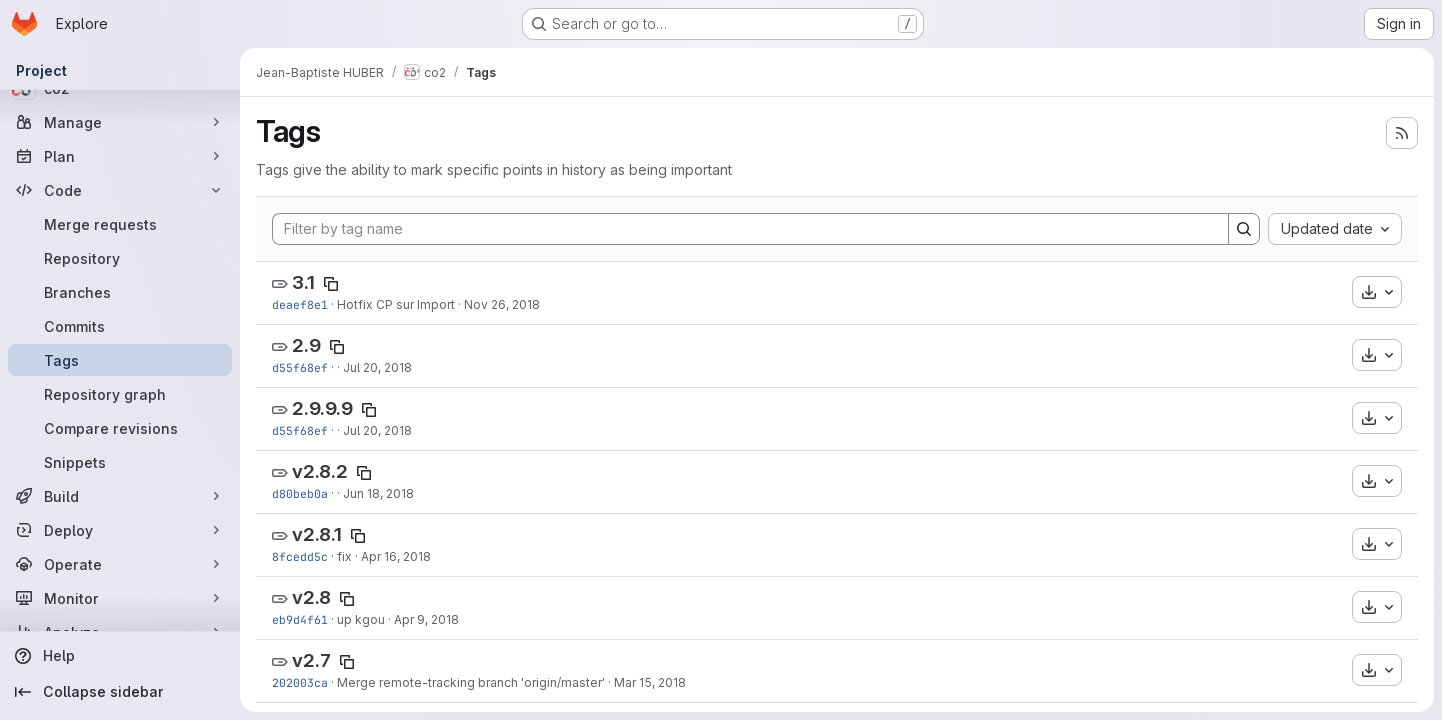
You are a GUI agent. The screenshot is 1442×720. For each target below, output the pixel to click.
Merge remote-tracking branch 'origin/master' (471, 682)
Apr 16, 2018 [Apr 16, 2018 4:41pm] (396, 556)
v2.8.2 (320, 471)
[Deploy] (120, 530)
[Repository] (120, 258)
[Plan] (120, 156)
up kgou (361, 619)
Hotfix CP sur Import (396, 304)
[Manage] (120, 122)
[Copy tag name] (331, 284)
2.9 (306, 345)
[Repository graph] (120, 394)
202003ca (300, 682)
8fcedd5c (300, 556)
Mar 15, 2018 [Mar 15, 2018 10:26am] (650, 682)
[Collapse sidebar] (120, 692)
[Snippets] (120, 462)
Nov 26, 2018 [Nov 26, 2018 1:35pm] (502, 304)
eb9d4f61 (300, 619)
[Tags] (120, 360)
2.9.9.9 (322, 408)
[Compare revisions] (120, 428)
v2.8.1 (317, 534)
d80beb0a (300, 493)
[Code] (120, 190)
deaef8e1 (300, 304)
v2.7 (311, 660)
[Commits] (120, 326)
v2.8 (311, 597)
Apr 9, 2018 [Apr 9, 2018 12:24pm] (426, 619)
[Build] (120, 496)
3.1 (303, 282)
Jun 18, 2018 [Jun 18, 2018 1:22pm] (378, 493)
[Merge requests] (120, 224)
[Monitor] (120, 598)
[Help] (120, 656)
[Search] (1244, 229)
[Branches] (120, 292)
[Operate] (120, 564)
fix (344, 556)
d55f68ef (300, 367)
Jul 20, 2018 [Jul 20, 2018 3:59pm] (377, 367)
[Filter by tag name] (750, 229)
